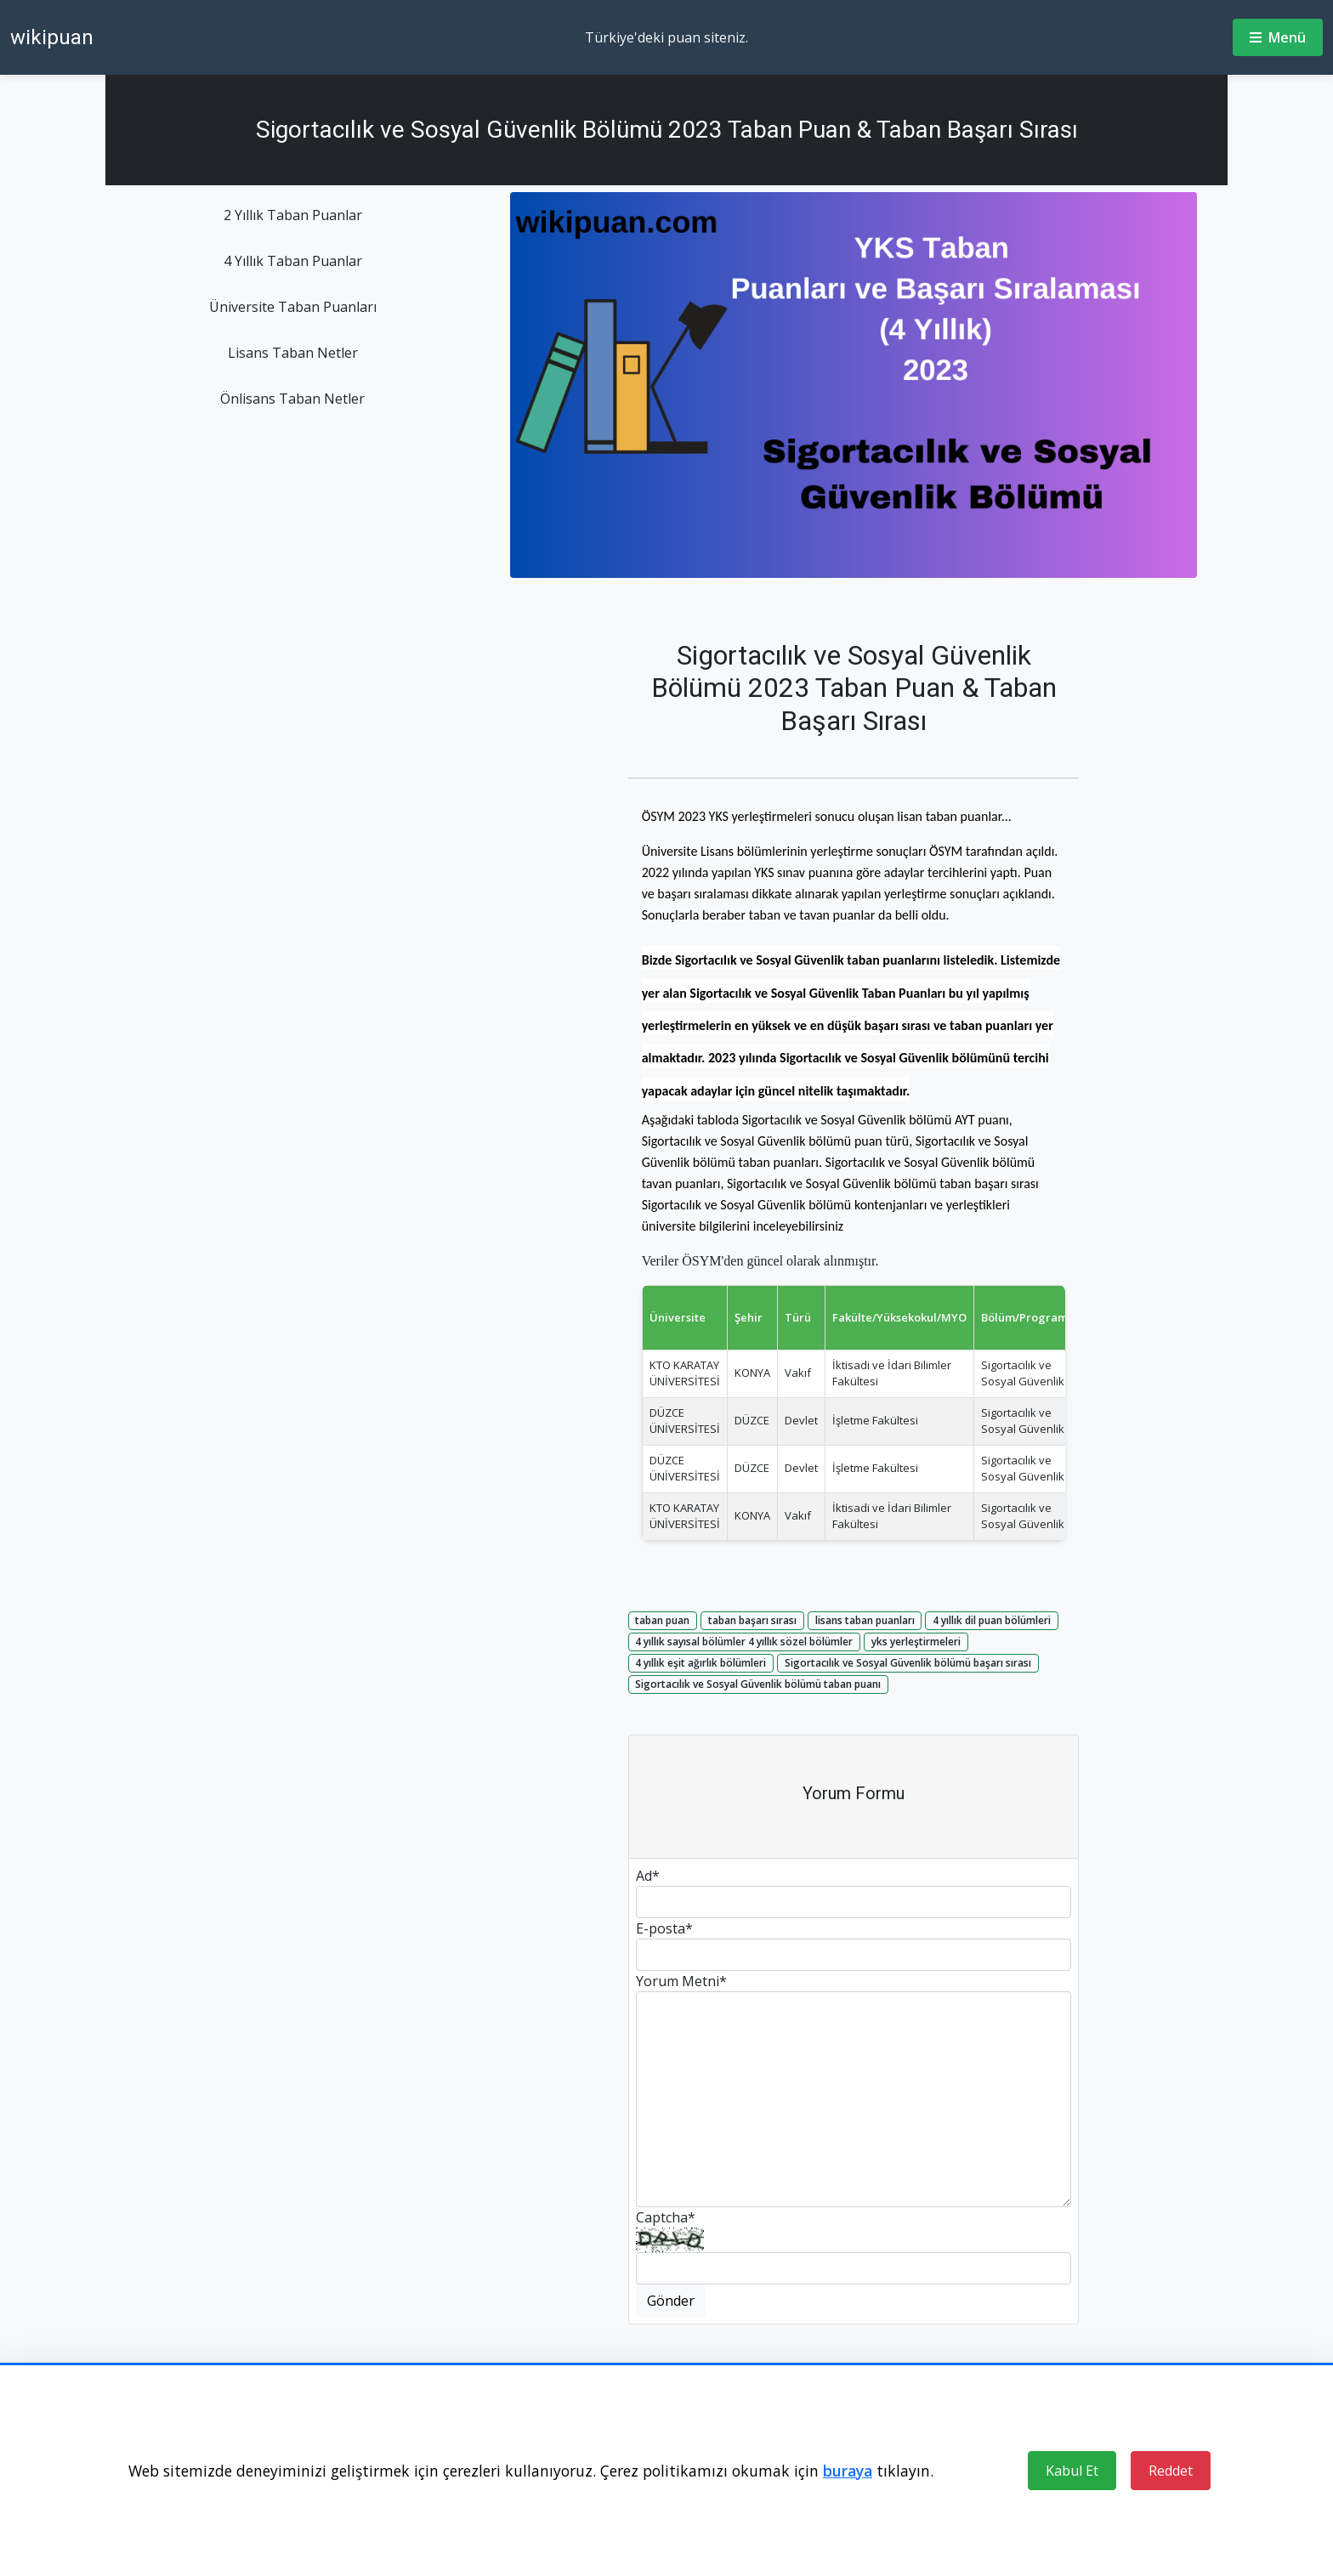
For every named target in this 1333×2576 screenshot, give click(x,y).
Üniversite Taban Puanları (293, 306)
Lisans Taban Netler (293, 352)
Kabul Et (1072, 2470)
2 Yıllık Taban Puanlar (293, 215)
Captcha (665, 2217)
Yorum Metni (681, 1981)
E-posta (664, 1928)
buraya (847, 2470)
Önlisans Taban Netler (292, 398)
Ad (648, 1875)
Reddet (1171, 2470)
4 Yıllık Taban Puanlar (293, 261)
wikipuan (52, 37)
